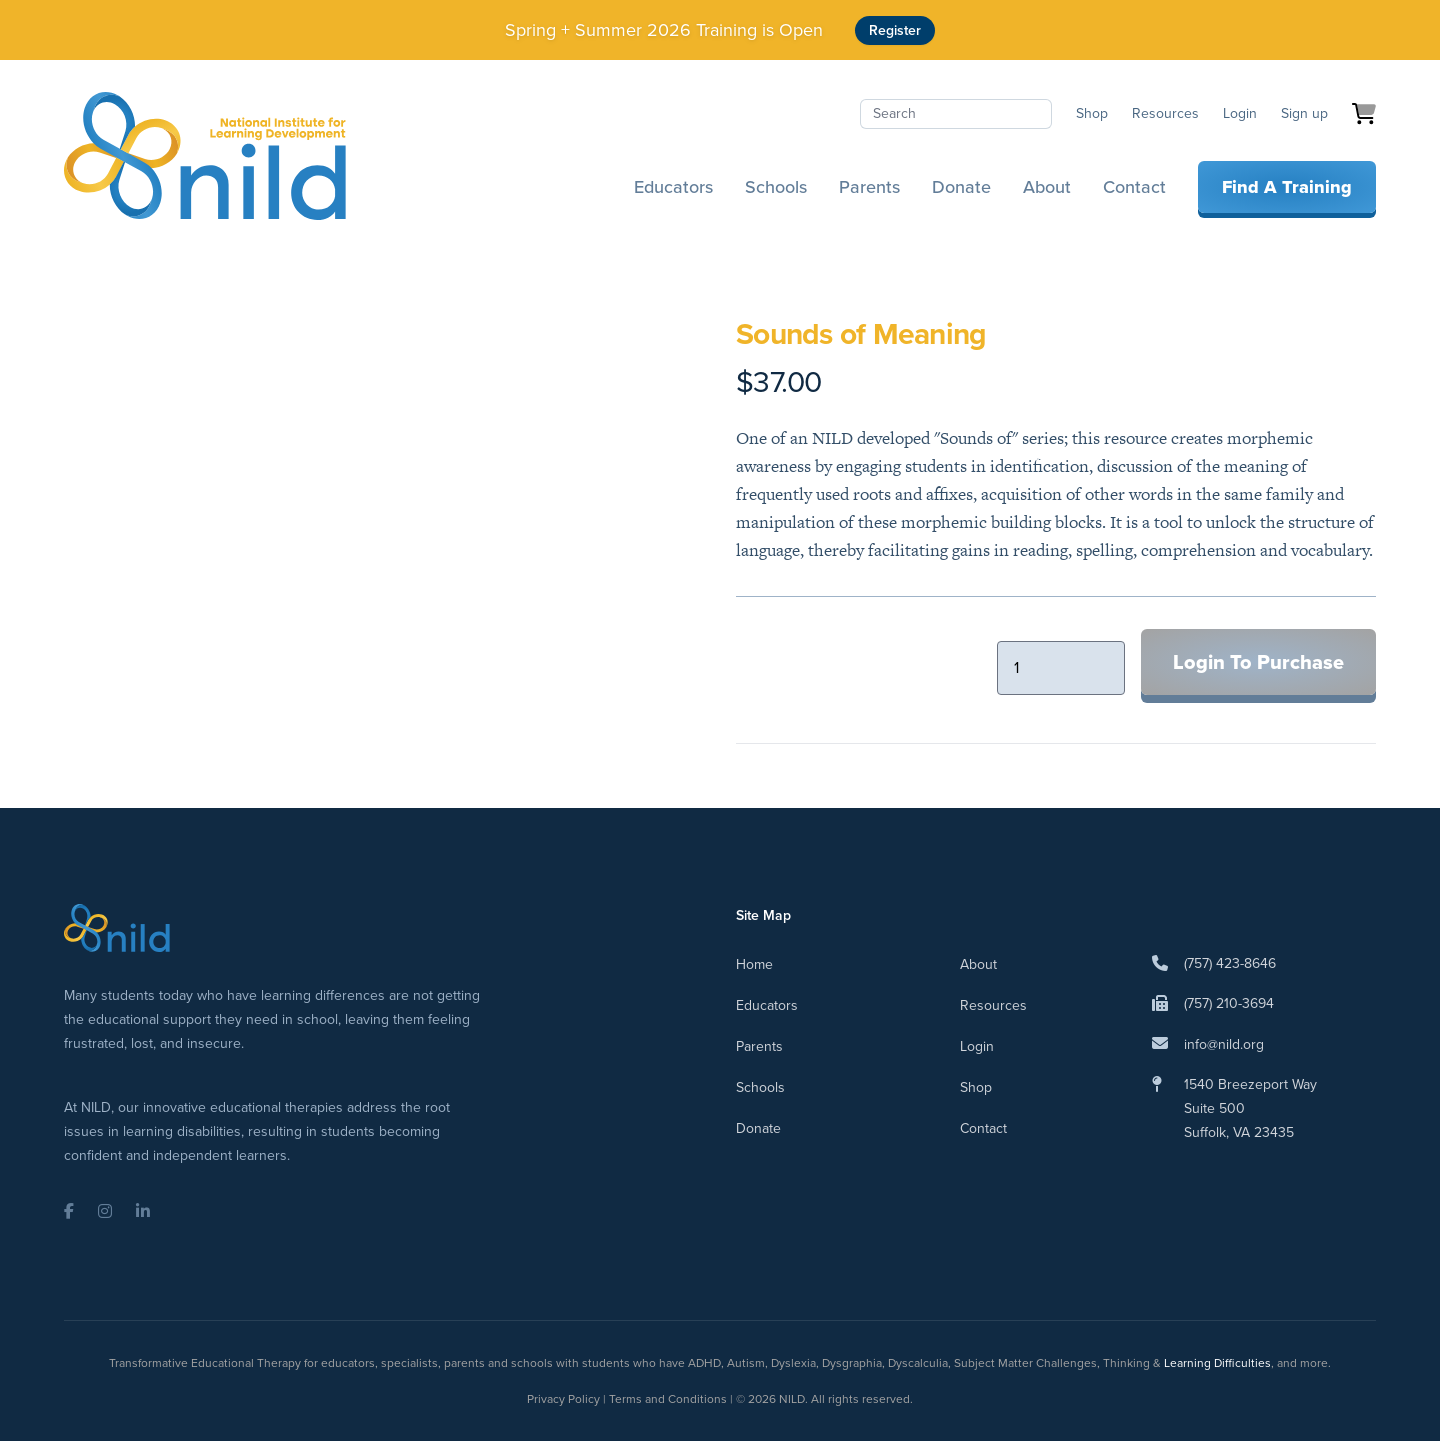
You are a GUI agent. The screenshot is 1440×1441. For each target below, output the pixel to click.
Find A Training (1287, 187)
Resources (1165, 113)
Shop (1092, 113)
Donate (961, 187)
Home (754, 964)
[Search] (956, 114)
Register (895, 30)
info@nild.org (1224, 1044)
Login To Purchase (1258, 662)
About (1047, 187)
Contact (1134, 187)
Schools (776, 187)
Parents (869, 187)
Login (1240, 113)
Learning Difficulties (1217, 1363)
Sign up (1304, 113)
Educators (673, 187)
